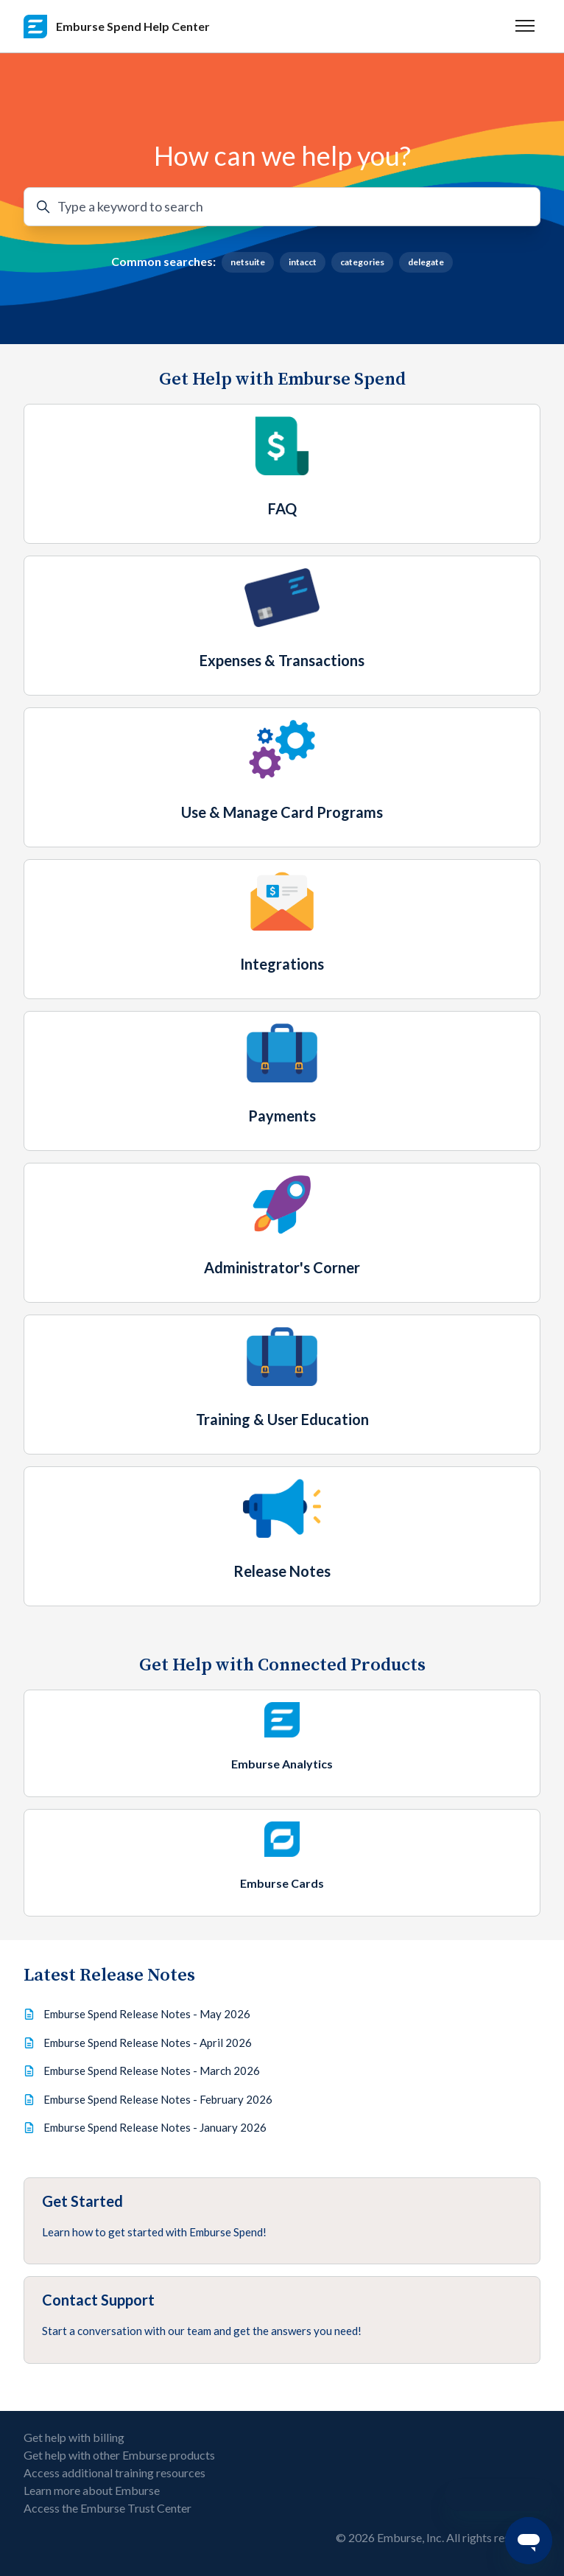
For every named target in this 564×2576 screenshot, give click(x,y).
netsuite (247, 261)
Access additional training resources (114, 2472)
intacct (303, 261)
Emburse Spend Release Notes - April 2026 (147, 2042)
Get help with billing (74, 2437)
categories (362, 261)
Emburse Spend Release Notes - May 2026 (146, 2013)
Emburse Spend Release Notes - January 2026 (155, 2127)
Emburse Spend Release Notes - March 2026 (151, 2070)
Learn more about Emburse (92, 2490)
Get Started (82, 2201)
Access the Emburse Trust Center (107, 2508)
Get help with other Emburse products (119, 2455)
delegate (426, 261)
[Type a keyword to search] (282, 206)
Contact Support (98, 2300)
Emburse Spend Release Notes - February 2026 (157, 2099)
